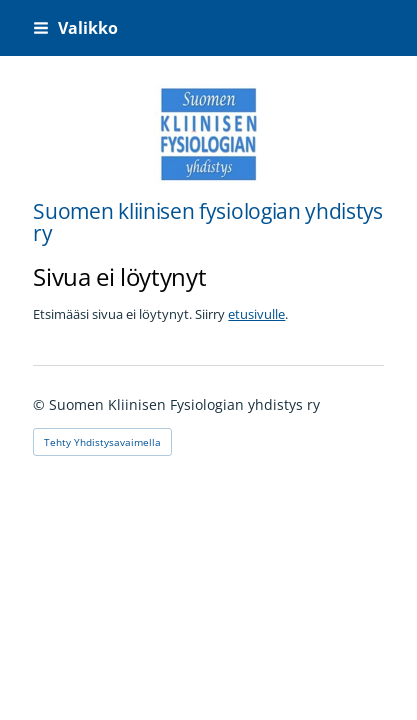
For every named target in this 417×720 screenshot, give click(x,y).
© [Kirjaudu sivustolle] (41, 404)
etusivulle (256, 314)
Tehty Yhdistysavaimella (102, 442)
